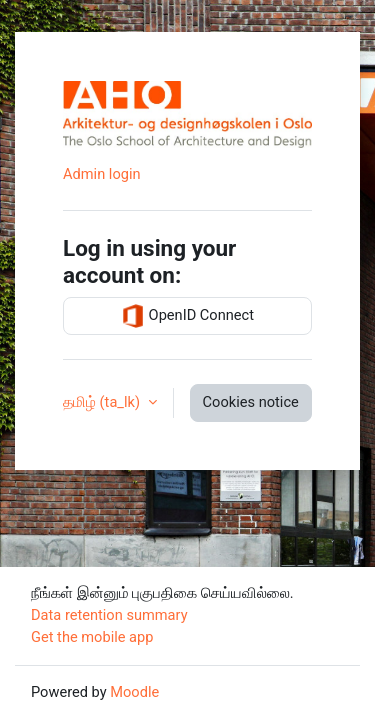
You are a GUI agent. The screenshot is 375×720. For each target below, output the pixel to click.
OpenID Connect (187, 316)
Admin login (102, 174)
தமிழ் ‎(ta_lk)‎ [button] (103, 402)
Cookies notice (251, 402)
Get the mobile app (92, 637)
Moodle (134, 692)
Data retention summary (109, 615)
